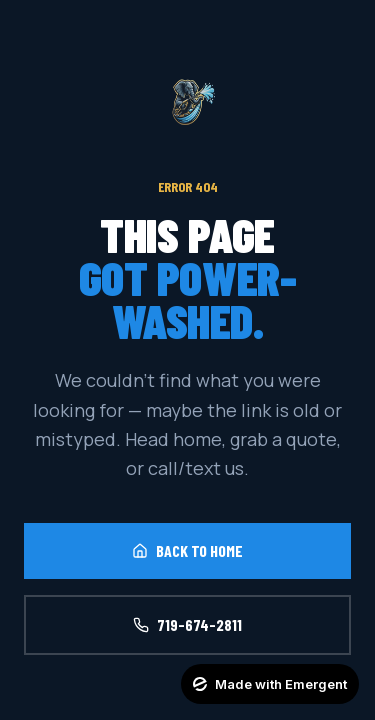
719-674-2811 (187, 624)
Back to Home (187, 550)
